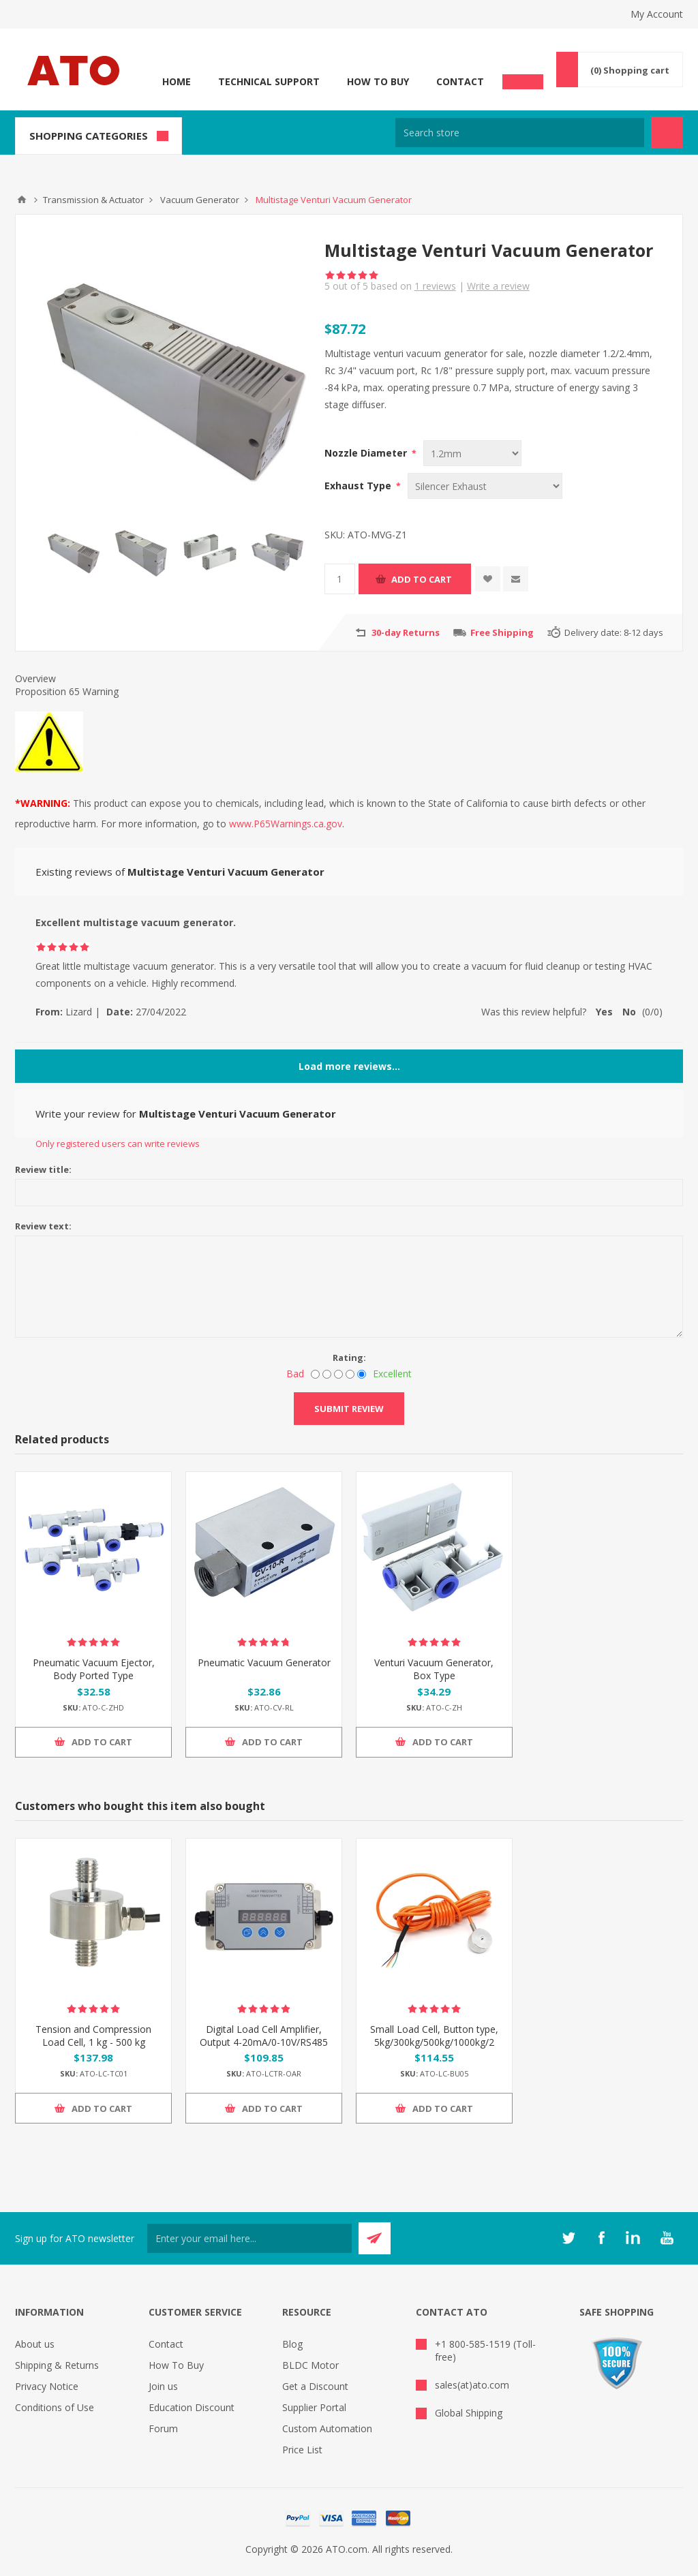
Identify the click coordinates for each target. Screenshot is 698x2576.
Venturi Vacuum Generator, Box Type (434, 1669)
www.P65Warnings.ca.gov (285, 823)
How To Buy (378, 81)
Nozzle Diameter (367, 452)
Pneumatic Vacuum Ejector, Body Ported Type (94, 1669)
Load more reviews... (349, 1066)
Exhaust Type (359, 485)
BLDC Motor (310, 2365)
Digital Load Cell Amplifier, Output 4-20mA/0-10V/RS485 (264, 2036)
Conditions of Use (54, 2407)
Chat (522, 77)
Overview (35, 678)
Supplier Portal (314, 2407)
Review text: (43, 1226)
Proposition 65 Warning (67, 691)
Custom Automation (327, 2428)
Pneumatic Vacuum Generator (264, 1662)
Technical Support (269, 81)
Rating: (349, 1357)
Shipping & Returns (57, 2365)
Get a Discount (315, 2386)
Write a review (498, 285)
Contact (460, 81)
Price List (302, 2449)
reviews (435, 285)
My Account (657, 13)
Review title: (43, 1169)
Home (176, 81)
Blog (292, 2343)
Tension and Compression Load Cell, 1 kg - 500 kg (93, 2036)
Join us (163, 2386)
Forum (163, 2428)
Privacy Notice (46, 2386)
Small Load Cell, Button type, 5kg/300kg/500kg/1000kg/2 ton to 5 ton (434, 2042)
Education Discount (191, 2407)
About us (35, 2343)
